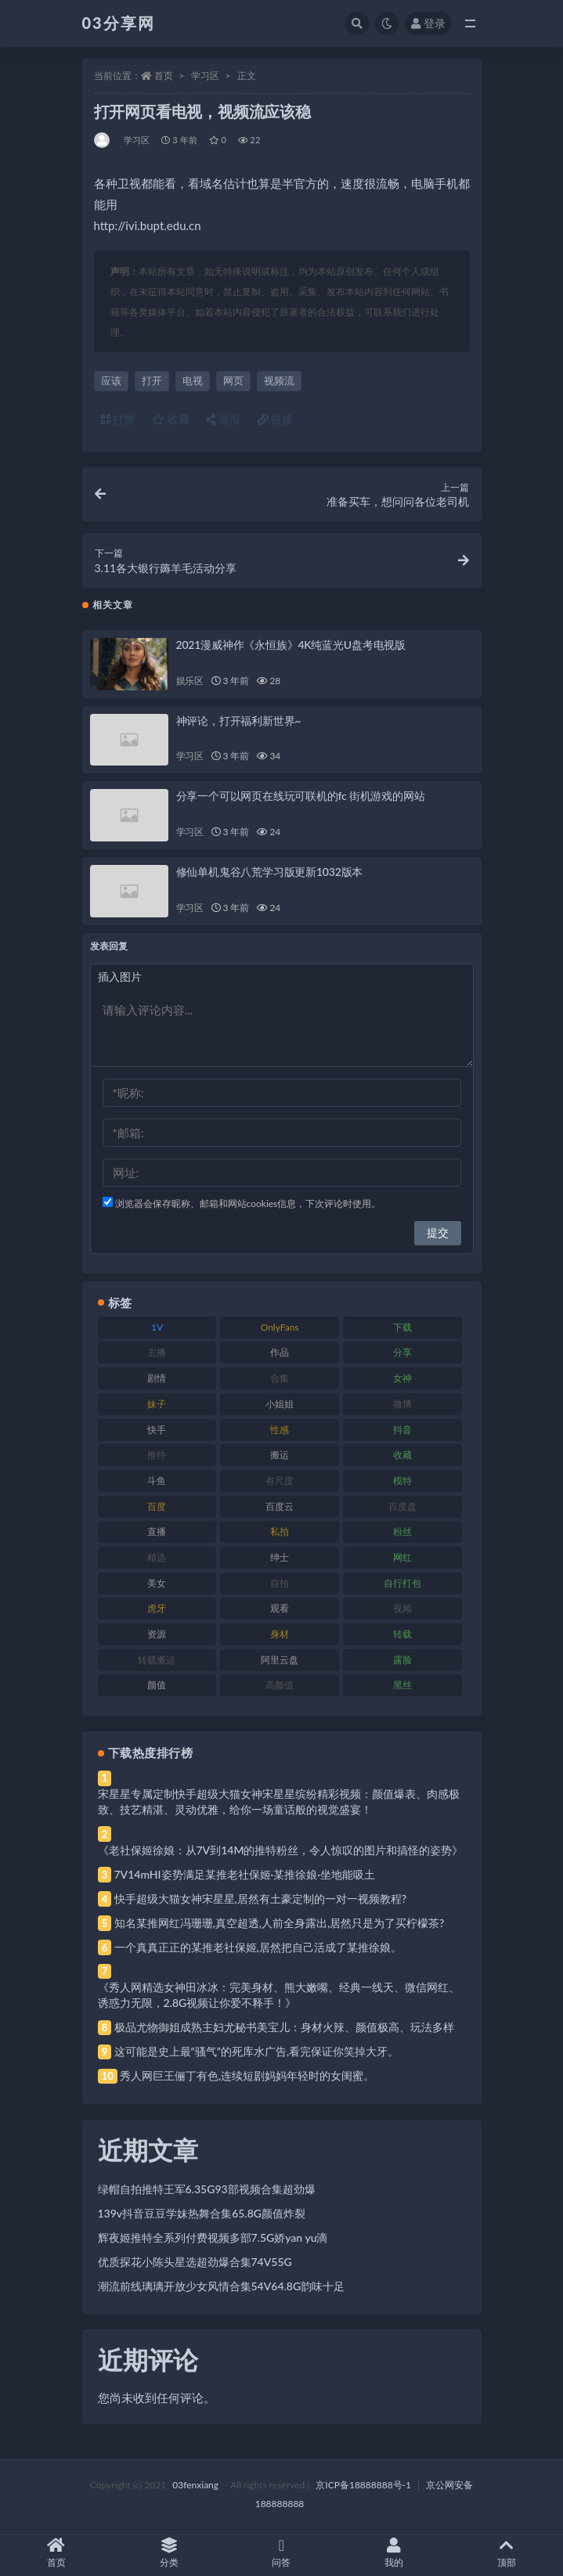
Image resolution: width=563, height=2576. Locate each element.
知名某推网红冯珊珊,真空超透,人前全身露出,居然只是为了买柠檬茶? (279, 1922)
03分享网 (118, 22)
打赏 (118, 419)
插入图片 (120, 976)
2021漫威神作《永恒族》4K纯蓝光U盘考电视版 (291, 644)
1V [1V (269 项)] (157, 1327)
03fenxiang (195, 2485)
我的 (393, 2553)
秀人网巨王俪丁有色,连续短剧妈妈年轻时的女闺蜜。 (247, 2075)
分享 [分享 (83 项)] (402, 1352)
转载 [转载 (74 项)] (402, 1634)
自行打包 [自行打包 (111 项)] (402, 1583)
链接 (276, 419)
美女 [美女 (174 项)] (156, 1583)
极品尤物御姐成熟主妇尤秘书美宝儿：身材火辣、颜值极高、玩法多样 (284, 2027)
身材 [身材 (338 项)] (279, 1634)
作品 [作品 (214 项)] (279, 1352)
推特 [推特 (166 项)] (156, 1455)
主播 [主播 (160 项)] (156, 1352)
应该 (111, 380)
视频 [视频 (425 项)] (402, 1608)
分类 (169, 2553)
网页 (233, 380)
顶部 (506, 2553)
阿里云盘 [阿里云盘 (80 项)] (279, 1660)
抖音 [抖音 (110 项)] (402, 1430)
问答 (282, 2553)
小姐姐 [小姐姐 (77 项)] (279, 1404)
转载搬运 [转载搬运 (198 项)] (156, 1660)
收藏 (170, 419)
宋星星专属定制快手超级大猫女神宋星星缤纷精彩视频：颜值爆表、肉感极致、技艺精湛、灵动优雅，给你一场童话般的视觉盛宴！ (279, 1801)
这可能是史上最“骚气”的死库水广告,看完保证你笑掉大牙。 (256, 2051)
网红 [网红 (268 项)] (402, 1557)
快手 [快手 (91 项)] (156, 1430)
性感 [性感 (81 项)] (279, 1430)
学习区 (205, 75)
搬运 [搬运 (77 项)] (279, 1455)
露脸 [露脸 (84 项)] (402, 1660)
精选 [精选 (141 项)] (156, 1557)
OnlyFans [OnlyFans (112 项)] (280, 1327)
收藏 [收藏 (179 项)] (402, 1455)
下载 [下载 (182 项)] (402, 1327)
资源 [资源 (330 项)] (156, 1634)
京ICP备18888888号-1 (363, 2485)
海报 (223, 419)
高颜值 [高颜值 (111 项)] (279, 1685)
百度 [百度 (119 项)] (156, 1506)
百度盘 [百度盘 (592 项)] (402, 1506)
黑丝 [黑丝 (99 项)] (402, 1685)
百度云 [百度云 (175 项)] (279, 1506)
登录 (428, 23)
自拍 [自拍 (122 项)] (279, 1583)
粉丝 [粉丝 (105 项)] (402, 1531)
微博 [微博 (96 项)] (402, 1404)
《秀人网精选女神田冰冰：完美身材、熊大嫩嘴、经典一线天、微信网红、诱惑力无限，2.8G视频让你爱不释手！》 (279, 1994)
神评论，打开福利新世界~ (238, 720)
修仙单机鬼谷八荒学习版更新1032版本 (269, 871)
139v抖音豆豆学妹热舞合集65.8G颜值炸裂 (202, 2213)
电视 (192, 380)
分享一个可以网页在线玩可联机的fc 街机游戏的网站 (300, 795)
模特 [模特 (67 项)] (402, 1480)
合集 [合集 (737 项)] (279, 1378)
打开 (152, 380)
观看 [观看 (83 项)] (279, 1608)
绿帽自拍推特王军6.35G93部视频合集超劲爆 (207, 2189)
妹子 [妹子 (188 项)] (156, 1404)
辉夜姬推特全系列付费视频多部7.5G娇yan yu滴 (213, 2237)
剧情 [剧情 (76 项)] (156, 1378)
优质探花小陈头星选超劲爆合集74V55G (195, 2261)
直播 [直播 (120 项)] (156, 1531)
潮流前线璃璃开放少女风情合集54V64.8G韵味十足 (221, 2286)
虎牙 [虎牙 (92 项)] (156, 1608)
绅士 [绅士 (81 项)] (279, 1557)
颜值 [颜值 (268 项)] (156, 1685)
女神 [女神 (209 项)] (402, 1378)
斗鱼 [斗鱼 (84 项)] (156, 1480)
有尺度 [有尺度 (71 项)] (279, 1480)
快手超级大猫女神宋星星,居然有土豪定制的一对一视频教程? (260, 1898)
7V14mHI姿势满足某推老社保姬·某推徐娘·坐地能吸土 (244, 1874)
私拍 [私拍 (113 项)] (279, 1531)
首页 (163, 75)
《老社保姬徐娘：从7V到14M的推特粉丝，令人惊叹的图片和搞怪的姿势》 (281, 1850)
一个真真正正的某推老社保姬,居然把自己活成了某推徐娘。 (258, 1947)
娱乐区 (190, 680)
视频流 (279, 380)
